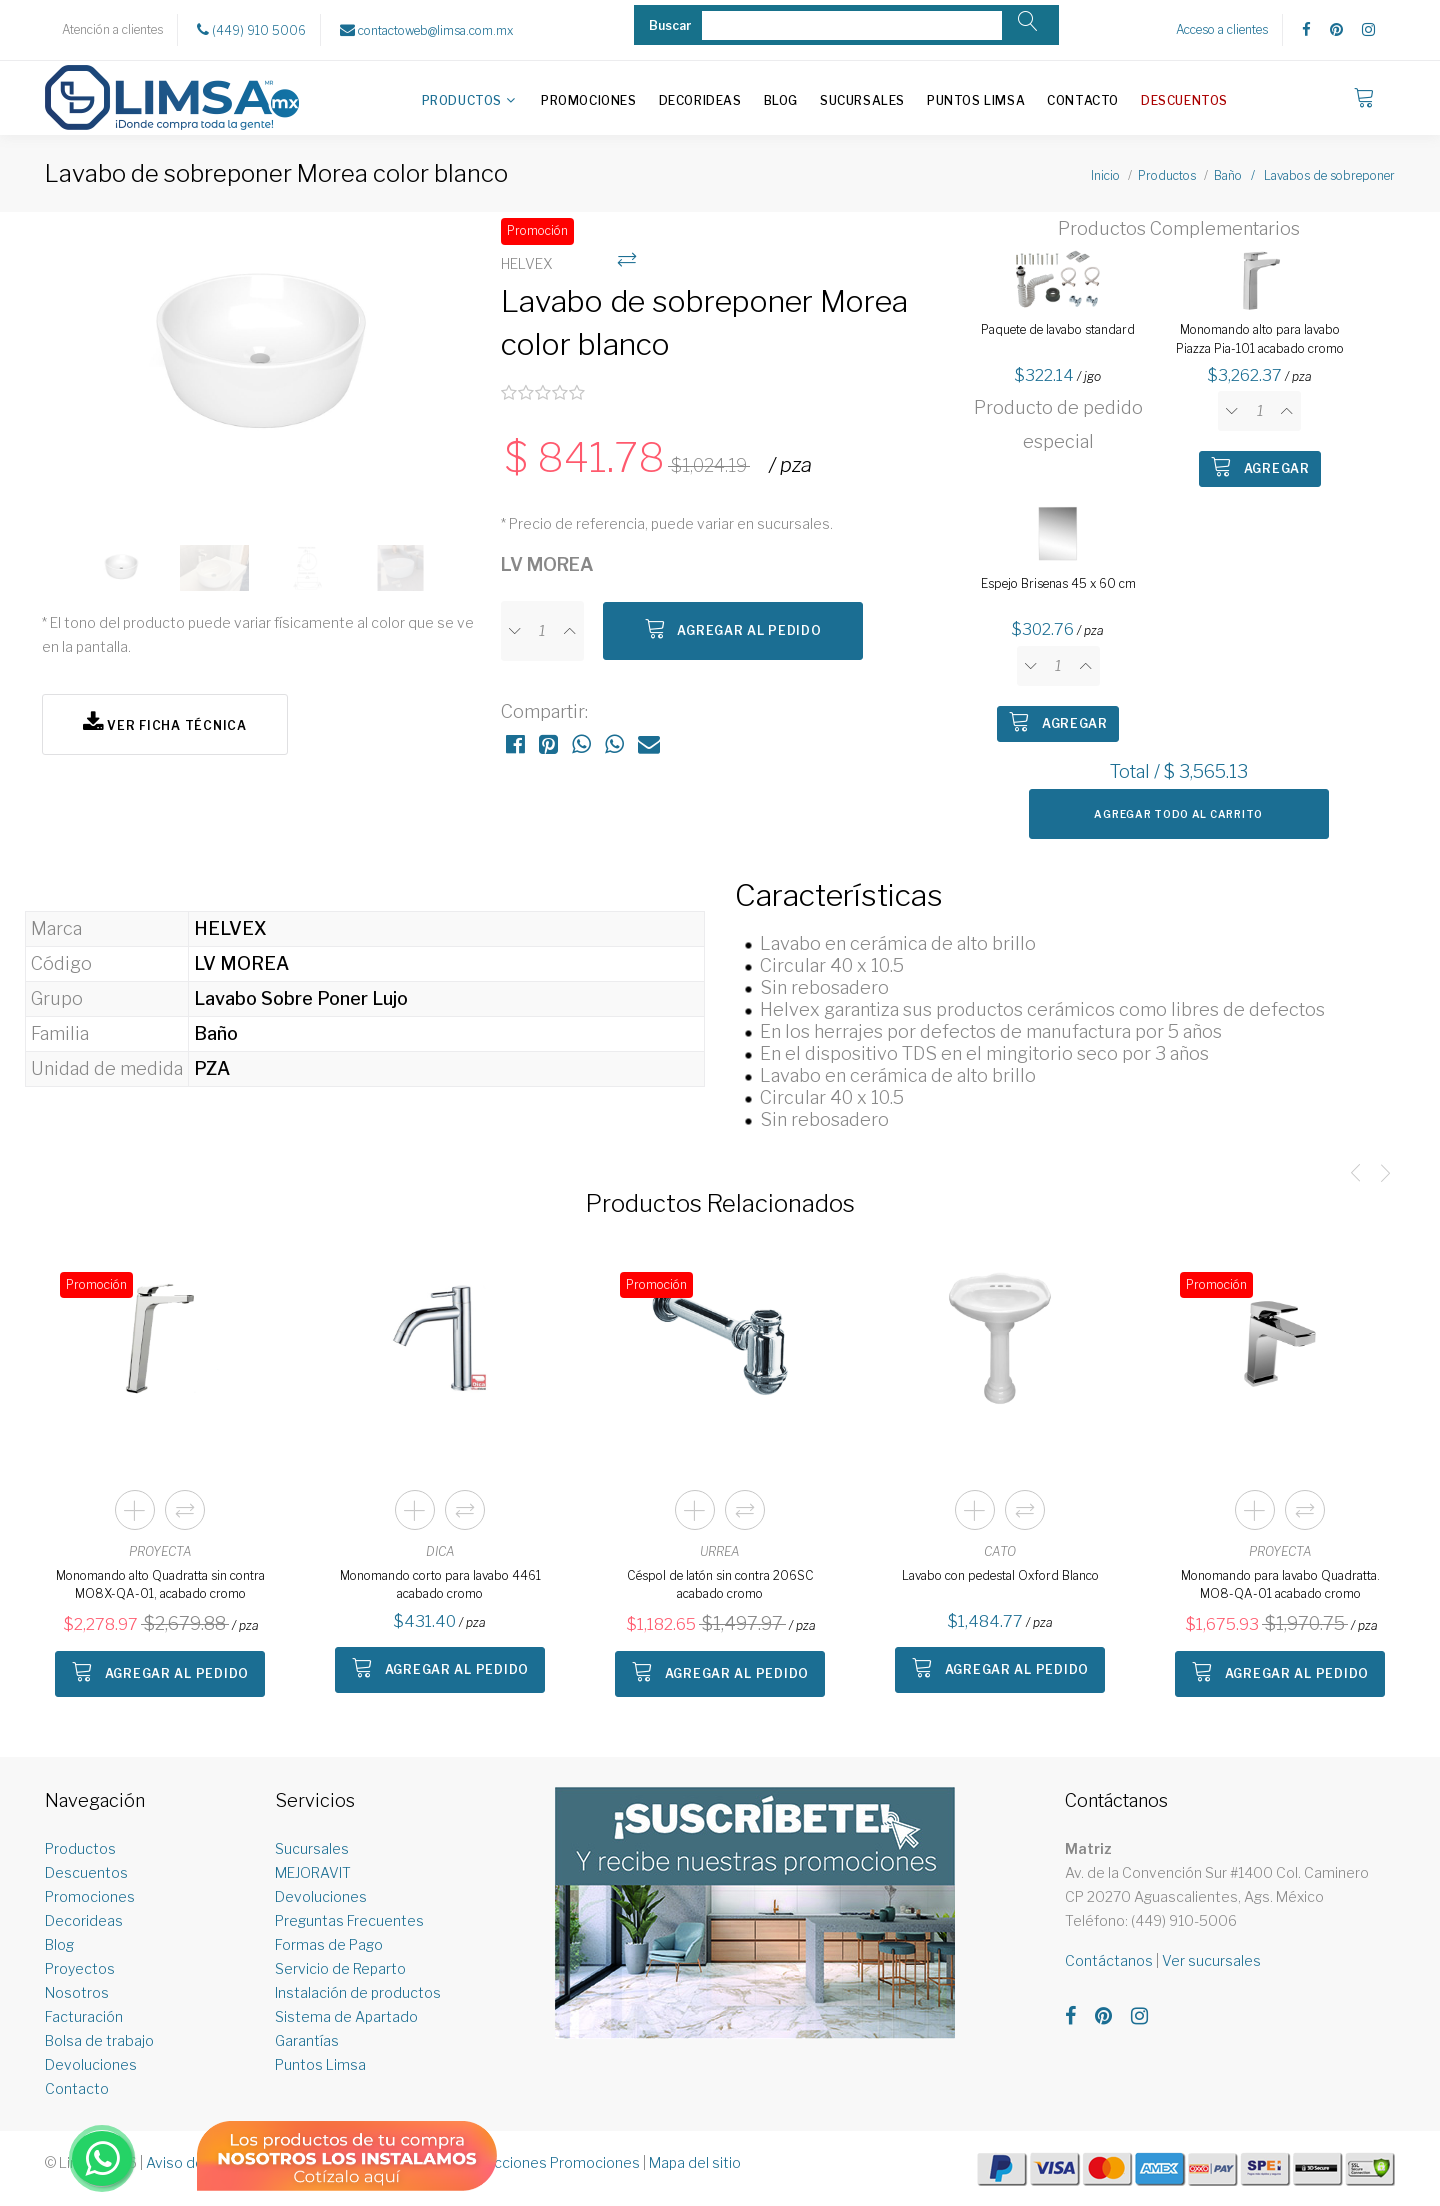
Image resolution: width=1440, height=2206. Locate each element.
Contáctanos (1109, 1960)
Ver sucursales (1211, 1960)
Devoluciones (91, 2064)
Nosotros (77, 1992)
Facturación (84, 2016)
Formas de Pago (329, 1944)
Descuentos (1184, 100)
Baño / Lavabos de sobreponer (1304, 175)
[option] (261, 368)
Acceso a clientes (1222, 29)
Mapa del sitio (695, 2162)
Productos (462, 100)
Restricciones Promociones (547, 2162)
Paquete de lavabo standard (1058, 329)
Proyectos (80, 1968)
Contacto (1083, 100)
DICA (440, 1551)
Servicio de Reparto (340, 1968)
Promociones (589, 100)
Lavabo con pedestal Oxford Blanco (1000, 1575)
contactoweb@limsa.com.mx (426, 30)
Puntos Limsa (976, 100)
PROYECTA (160, 1551)
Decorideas (700, 100)
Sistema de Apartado (346, 2016)
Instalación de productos (358, 1992)
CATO (1000, 1551)
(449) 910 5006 (251, 30)
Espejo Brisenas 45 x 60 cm (1058, 583)
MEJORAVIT (313, 1872)
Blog (781, 100)
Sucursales (862, 100)
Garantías (307, 2040)
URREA (720, 1551)
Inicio (1105, 175)
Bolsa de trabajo (99, 2040)
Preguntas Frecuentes (349, 1920)
